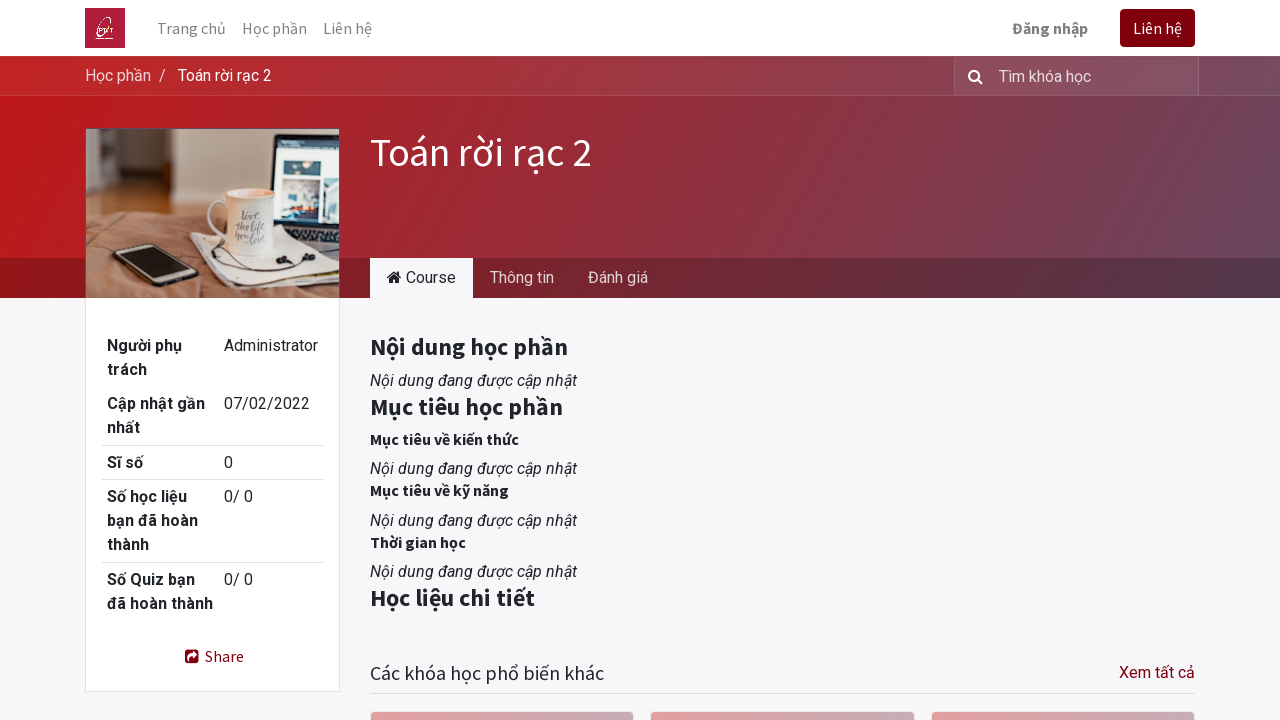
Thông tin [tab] (522, 277)
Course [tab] (421, 277)
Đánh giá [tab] (618, 277)
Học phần (118, 75)
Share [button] (212, 656)
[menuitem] (191, 28)
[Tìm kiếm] (971, 76)
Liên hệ (1157, 28)
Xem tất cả (1157, 672)
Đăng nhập (1050, 28)
